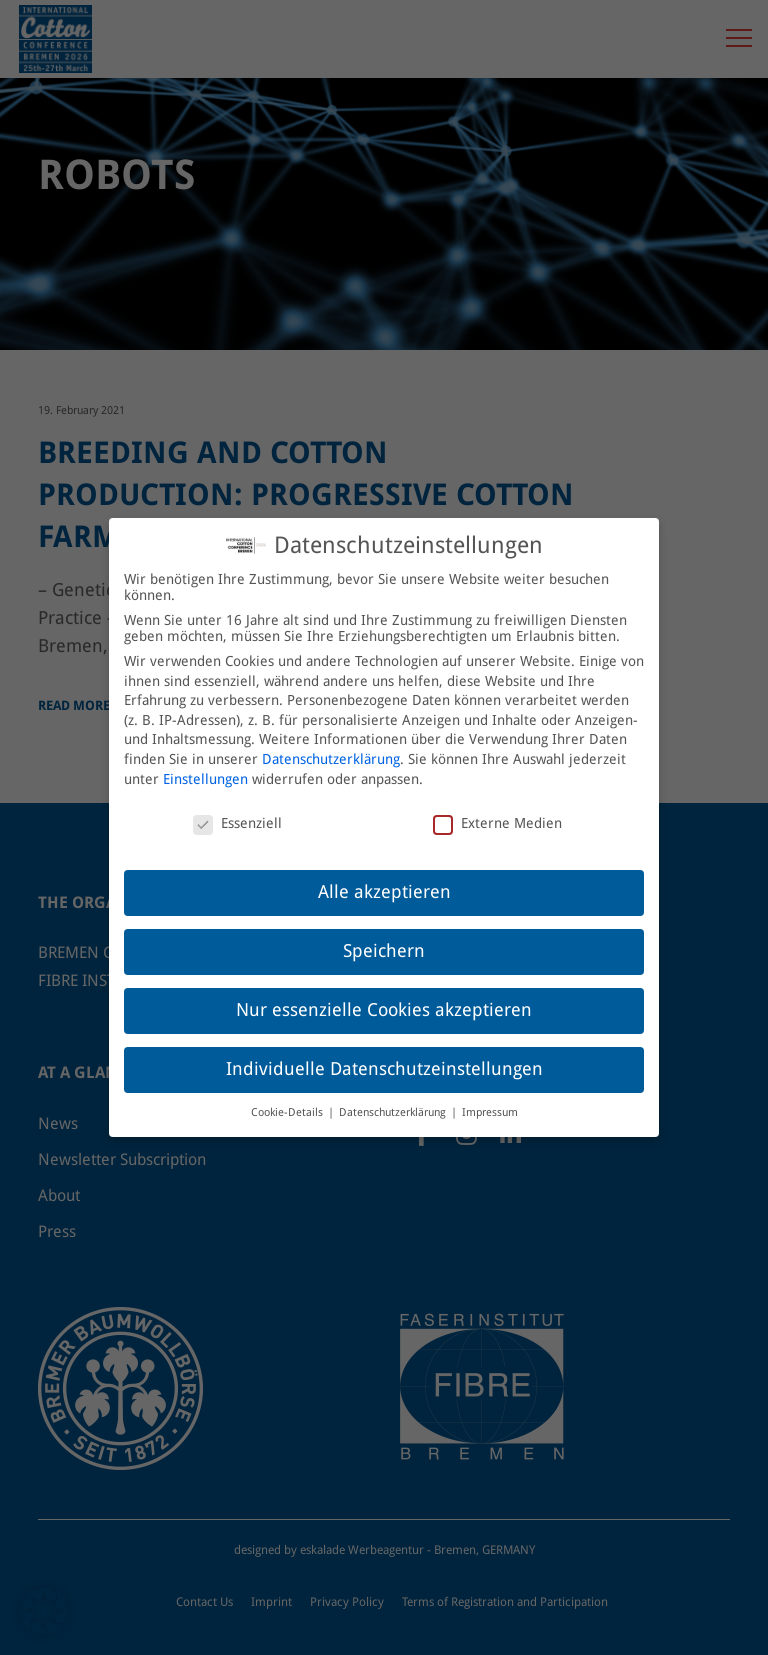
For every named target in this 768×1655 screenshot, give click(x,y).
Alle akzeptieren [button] (384, 882)
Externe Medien (497, 813)
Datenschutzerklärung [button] (394, 1102)
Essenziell (237, 813)
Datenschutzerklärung (331, 749)
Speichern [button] (384, 941)
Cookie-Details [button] (288, 1102)
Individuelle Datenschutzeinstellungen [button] (384, 1059)
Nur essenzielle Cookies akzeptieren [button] (384, 1000)
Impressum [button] (490, 1102)
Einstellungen (205, 768)
